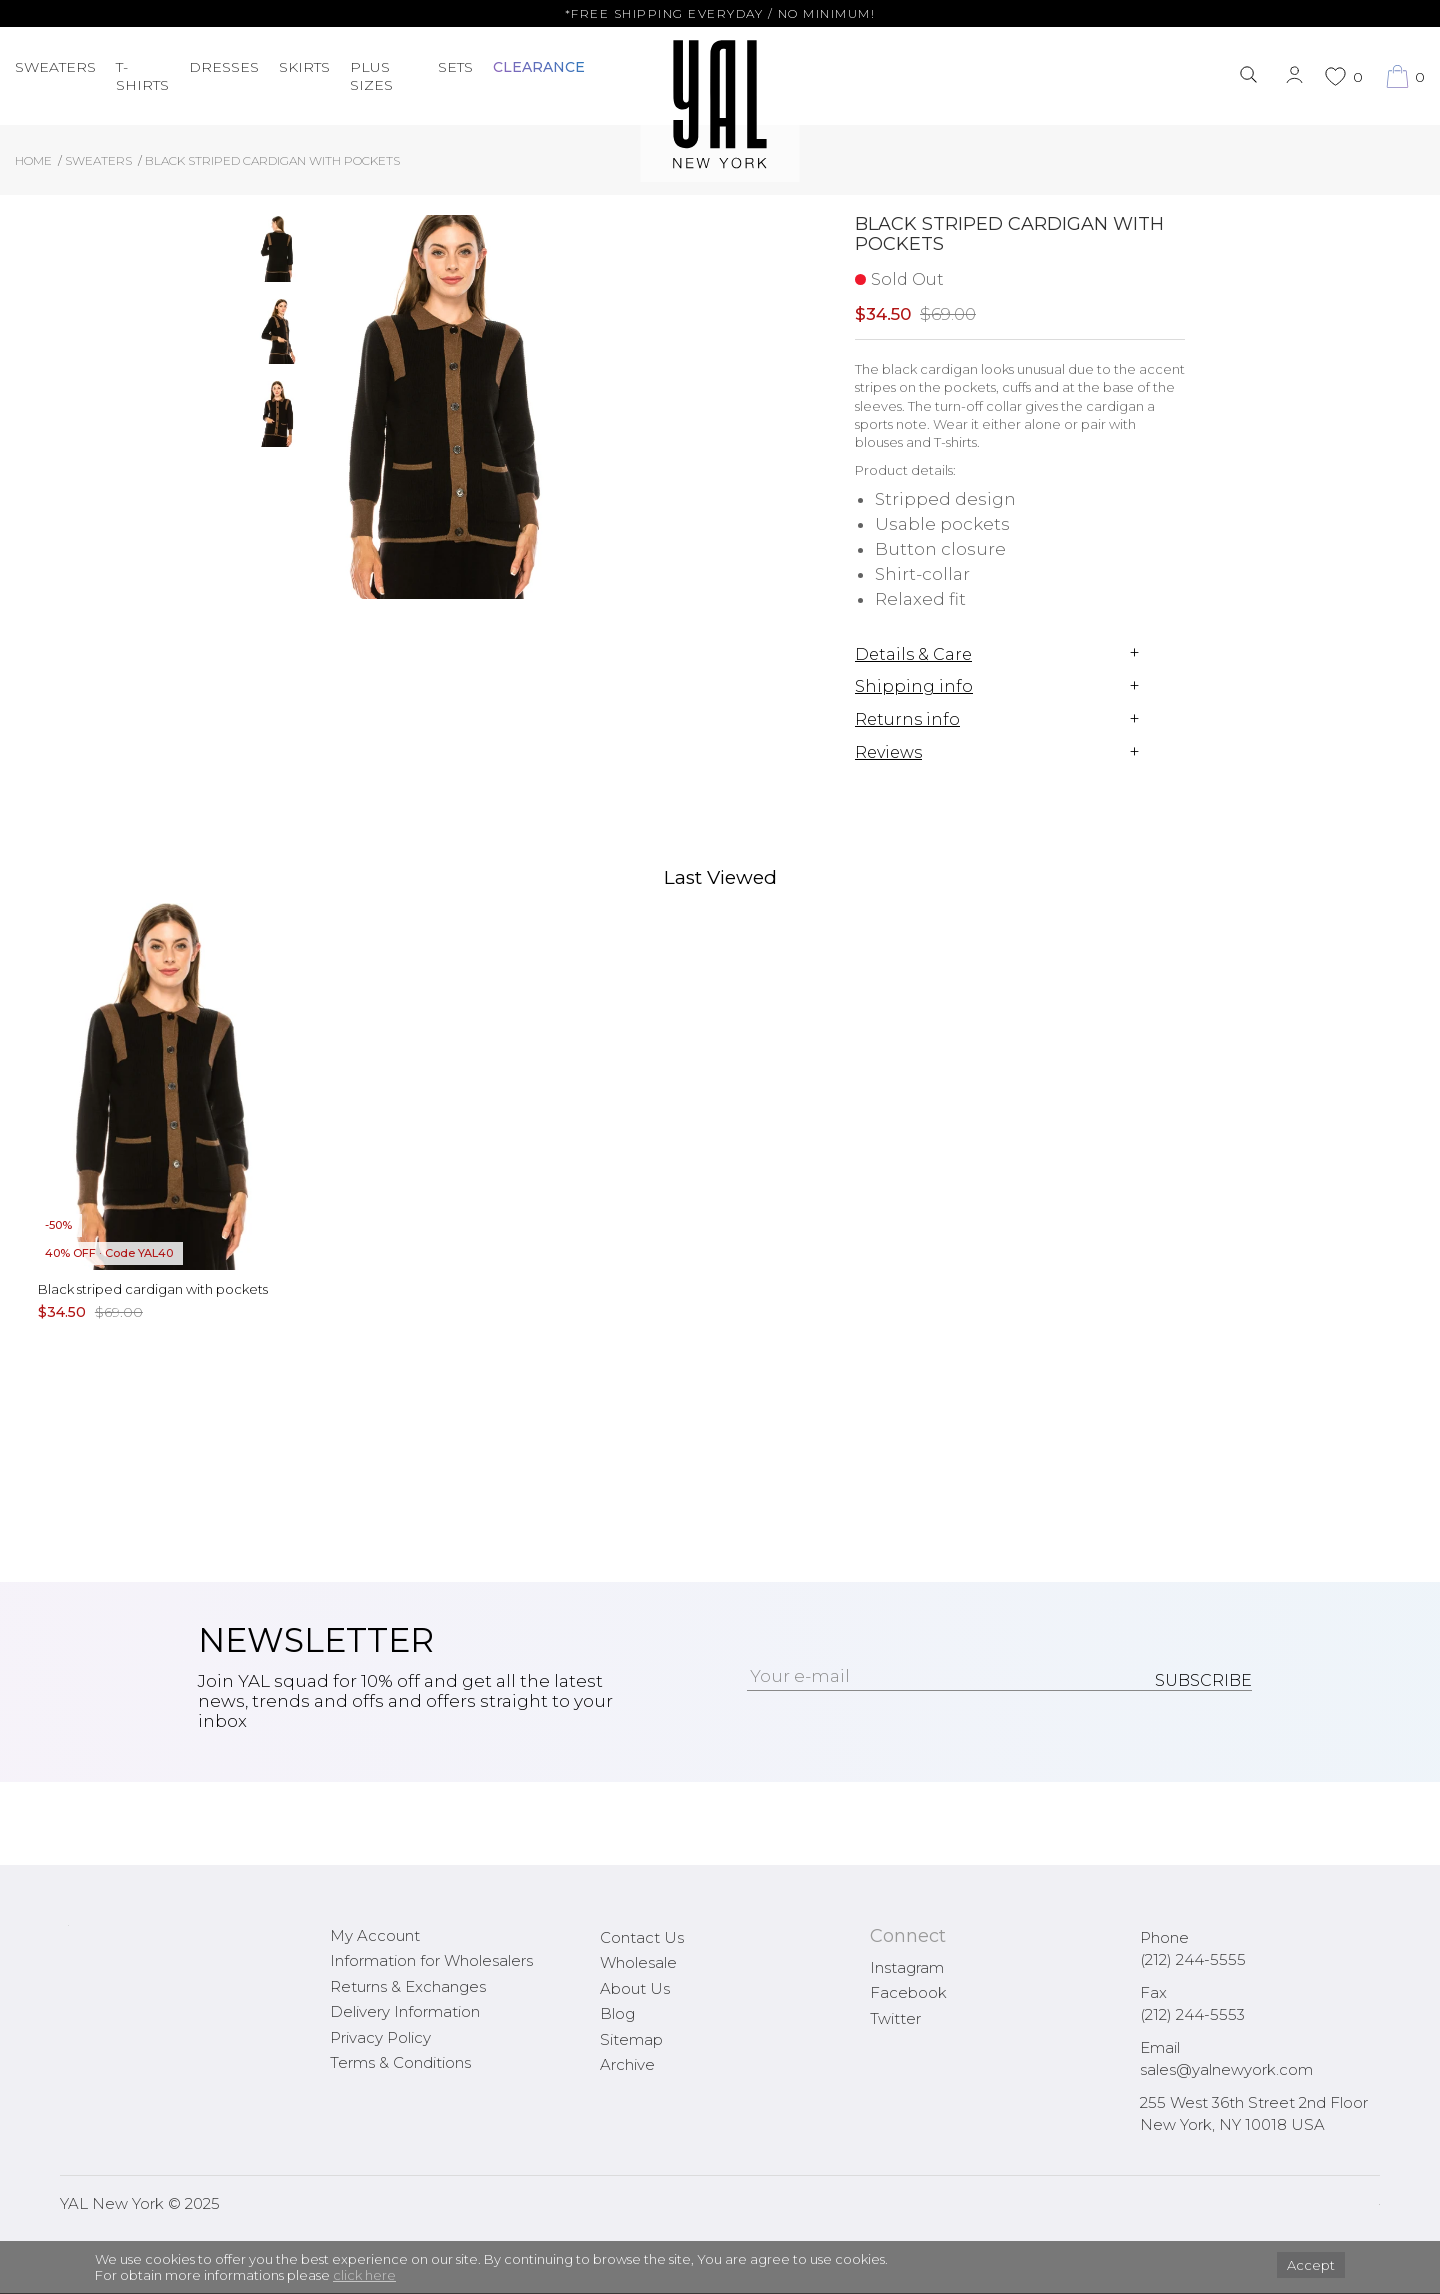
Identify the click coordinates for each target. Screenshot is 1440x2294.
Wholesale (638, 1962)
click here (364, 2275)
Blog (617, 2013)
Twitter (895, 2018)
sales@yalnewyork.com (1226, 2069)
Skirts (304, 67)
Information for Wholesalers (431, 1960)
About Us (635, 1988)
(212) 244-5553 (1192, 2014)
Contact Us (642, 1937)
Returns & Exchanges (408, 1986)
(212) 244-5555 (1193, 1959)
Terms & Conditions (400, 2062)
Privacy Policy (380, 2037)
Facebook (908, 1992)
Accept (1311, 2265)
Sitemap (631, 2039)
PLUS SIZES (371, 76)
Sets (455, 67)
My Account (375, 1935)
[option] (278, 256)
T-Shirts (142, 76)
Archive (627, 2064)
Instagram (907, 1967)
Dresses (224, 67)
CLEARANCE (539, 67)
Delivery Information (405, 2011)
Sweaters (55, 67)
